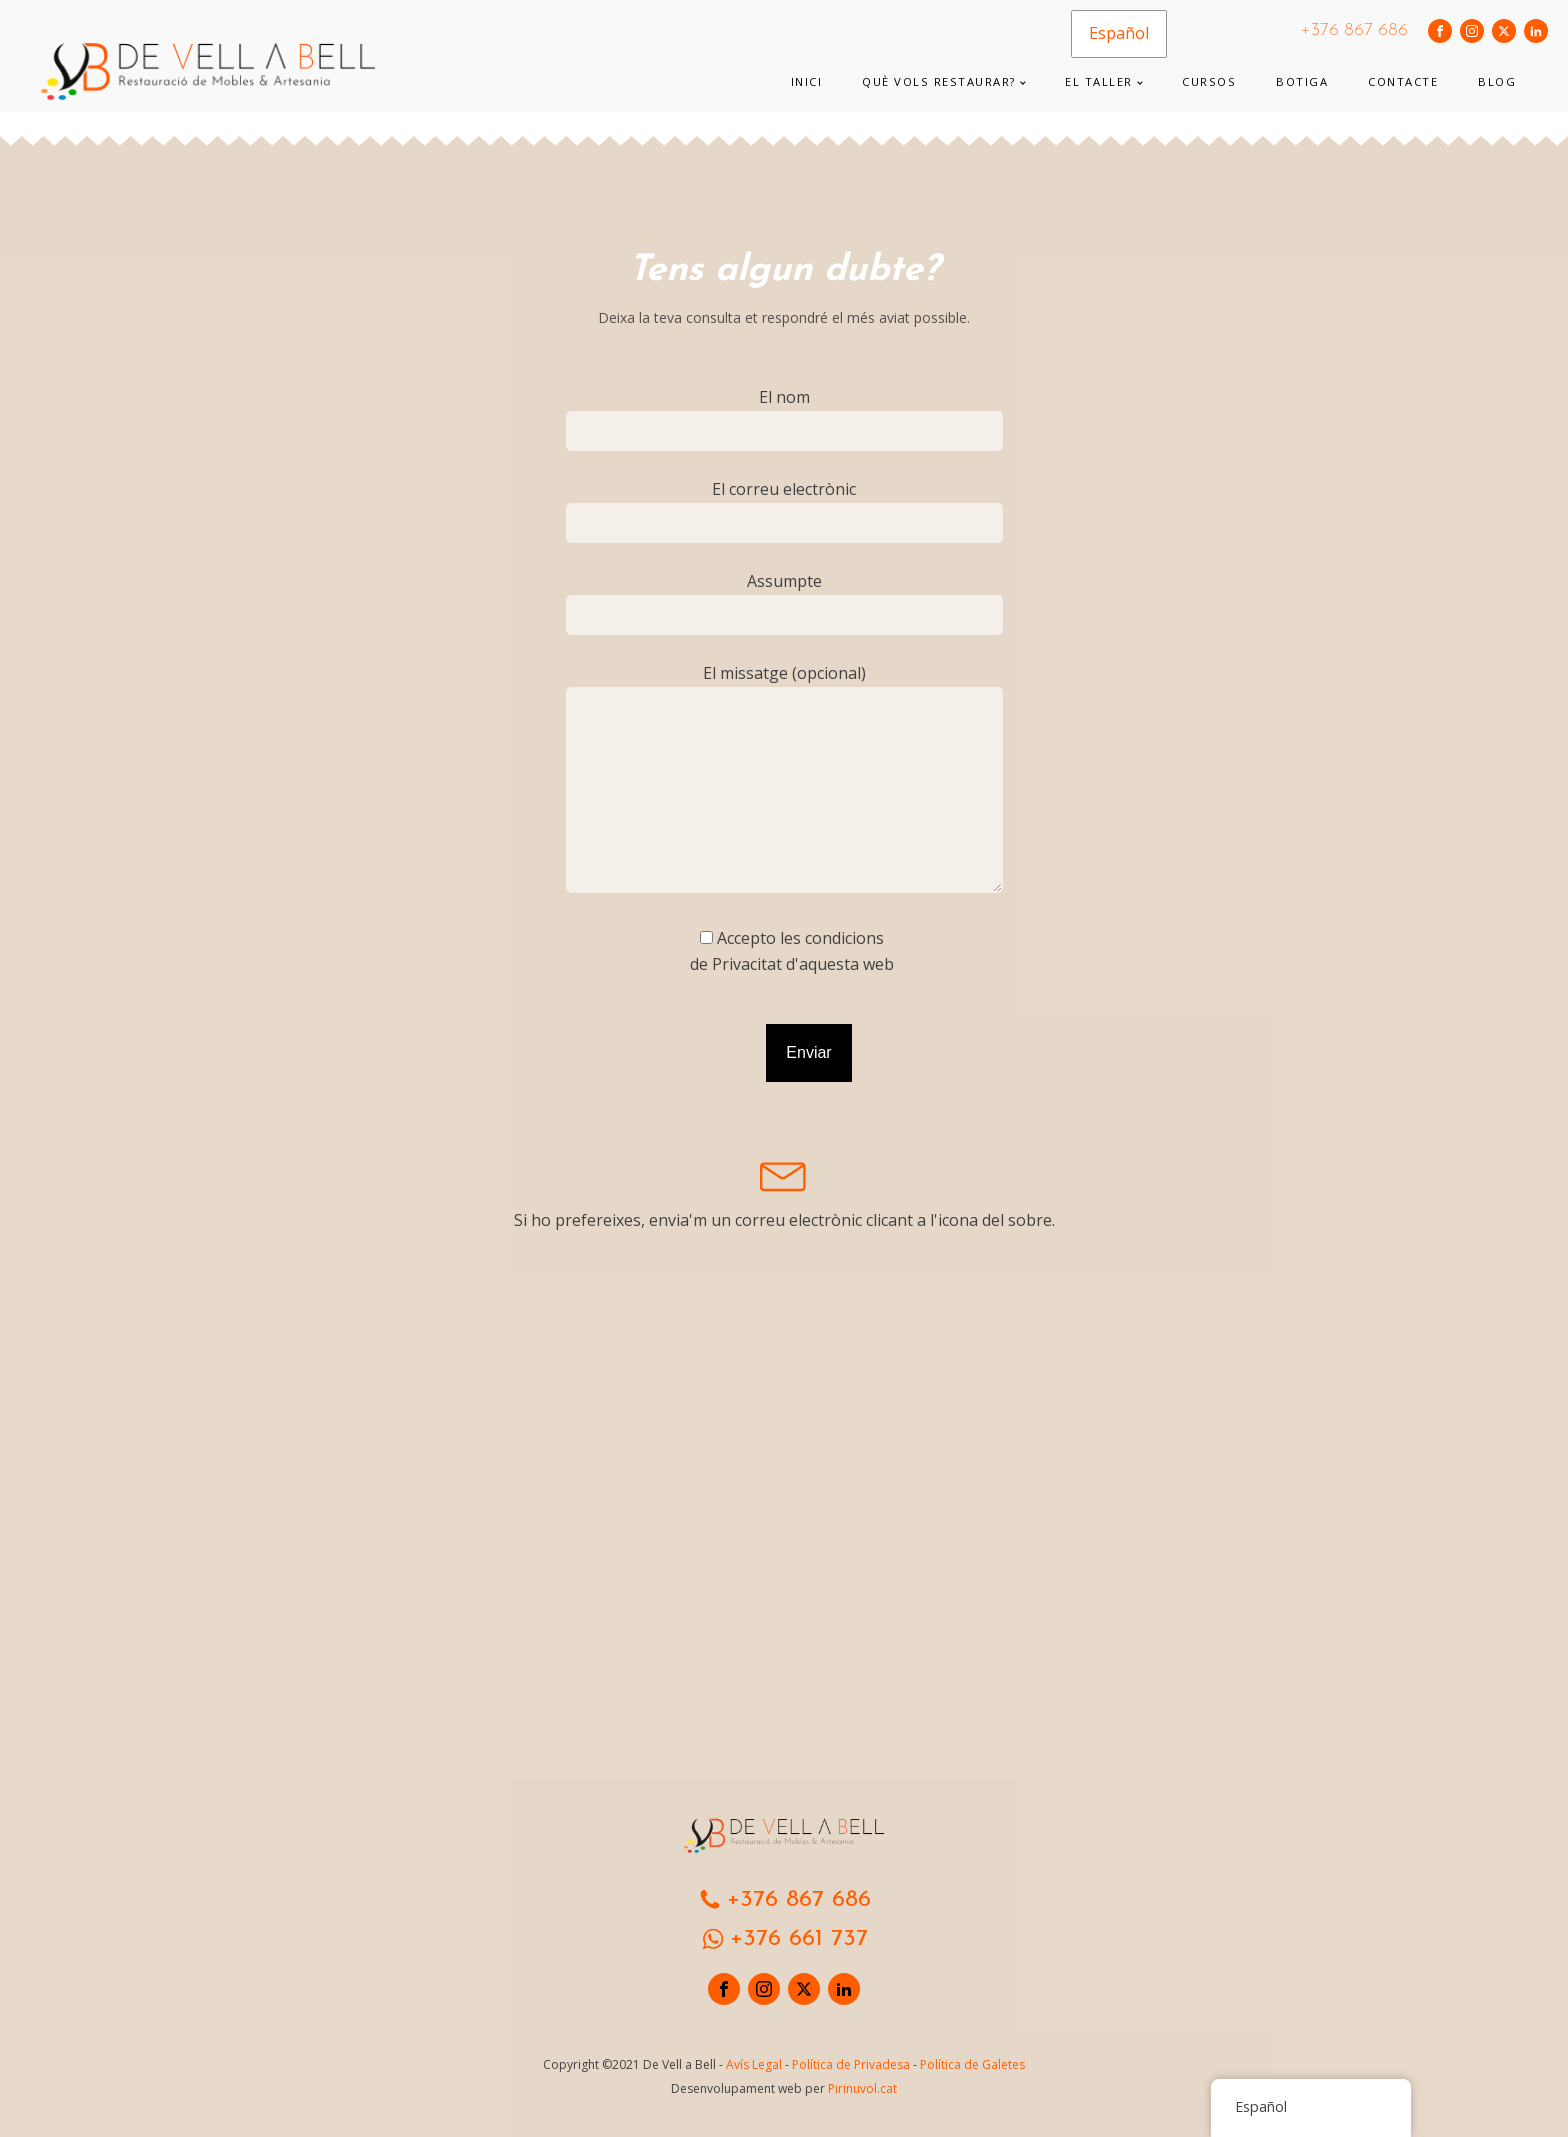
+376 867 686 (1354, 30)
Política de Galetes (972, 2064)
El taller (1099, 81)
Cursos (1209, 81)
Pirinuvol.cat (862, 2088)
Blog (1497, 81)
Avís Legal (754, 2064)
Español (1119, 33)
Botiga (1302, 81)
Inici (807, 81)
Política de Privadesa (851, 2064)
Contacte (1403, 81)
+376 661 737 (799, 1939)
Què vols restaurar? (939, 81)
